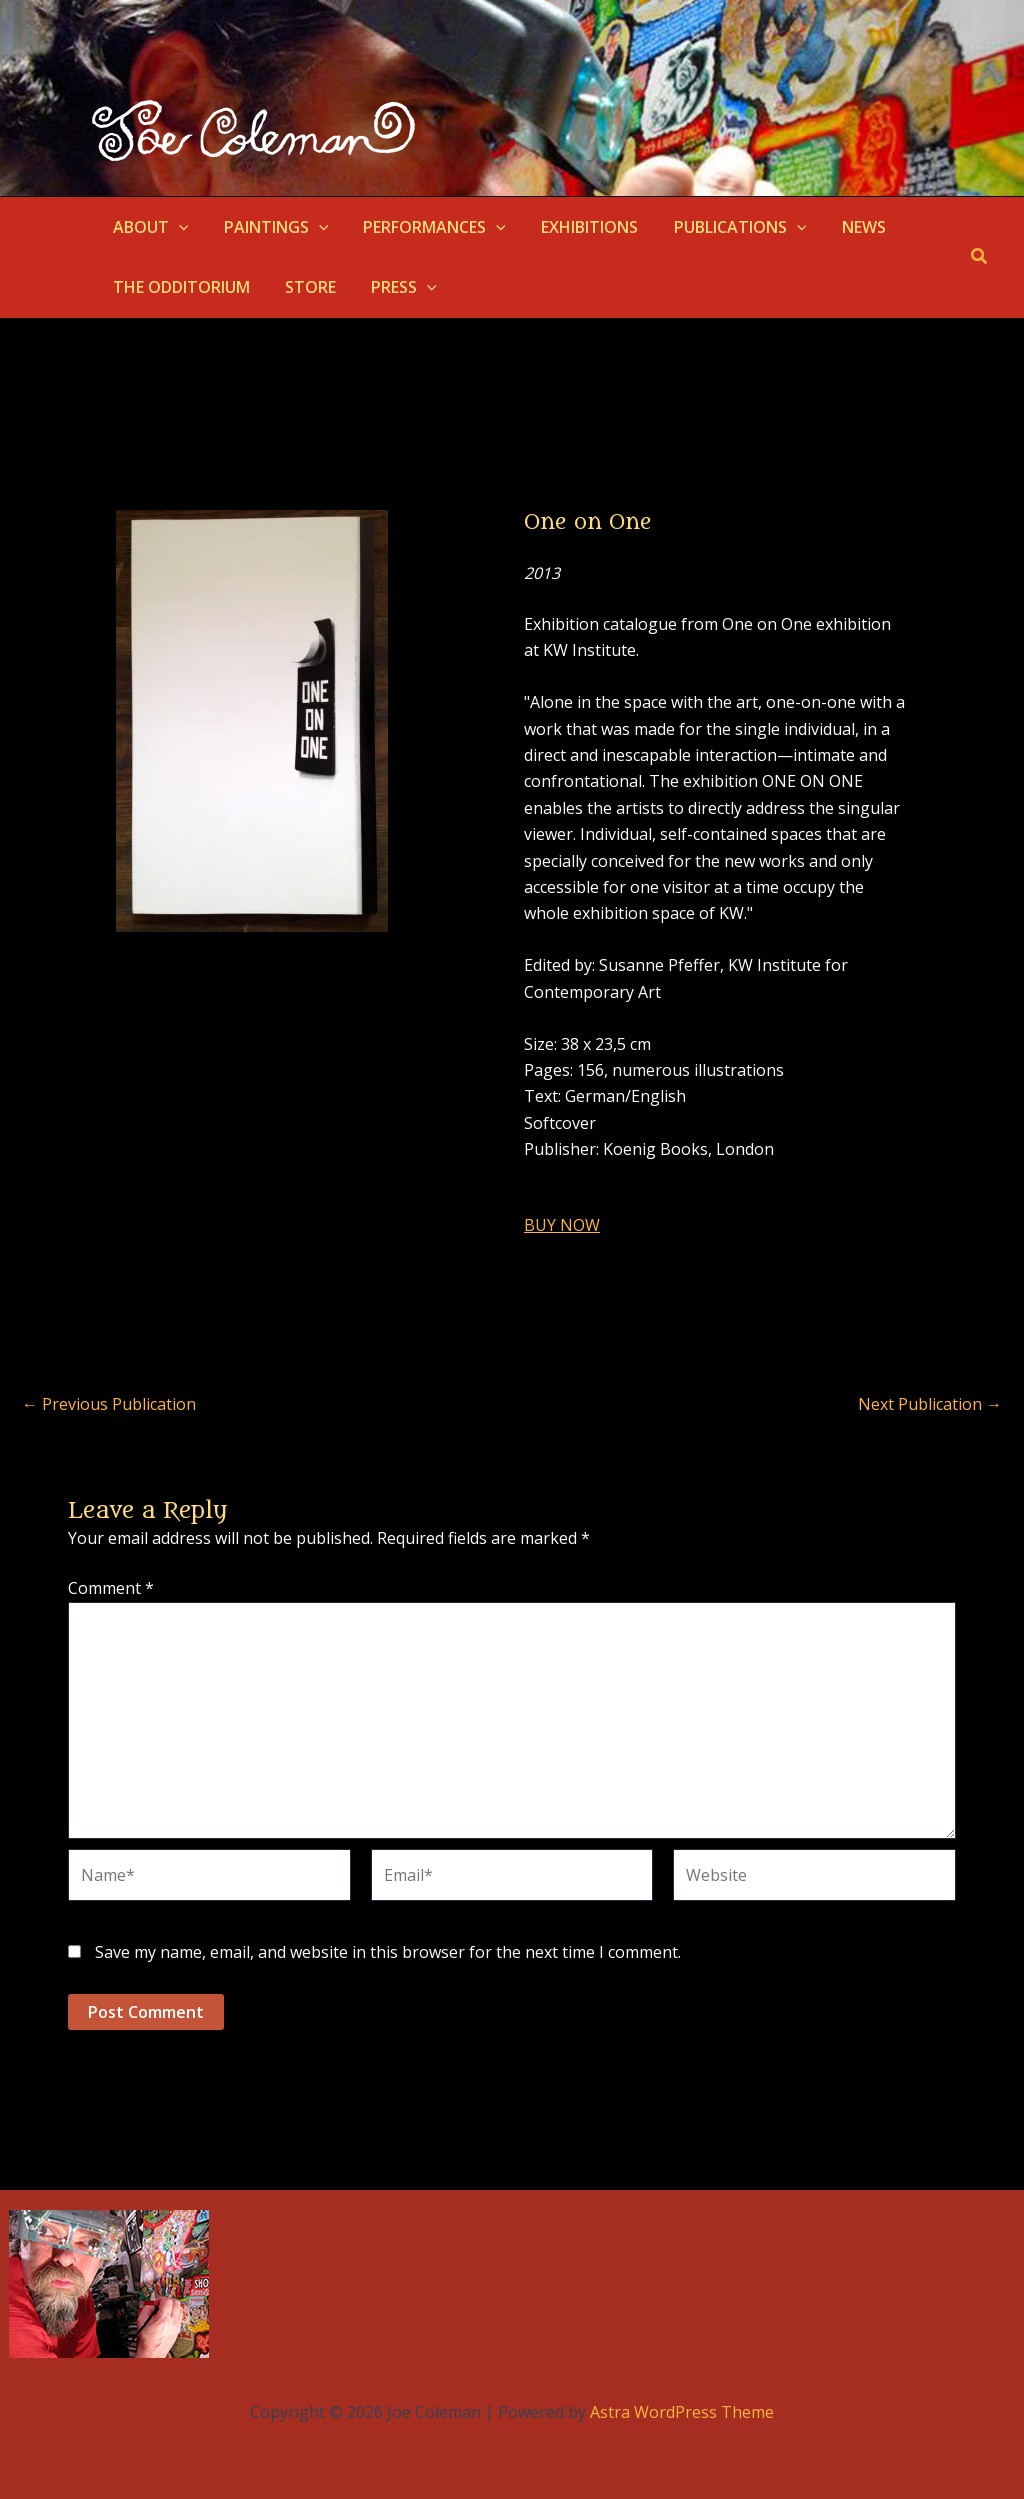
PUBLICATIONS (725, 227)
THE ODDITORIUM (179, 287)
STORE (305, 287)
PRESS (396, 287)
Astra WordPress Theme (682, 2412)
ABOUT (149, 227)
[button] (177, 227)
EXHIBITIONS (578, 227)
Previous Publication (109, 1404)
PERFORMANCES (426, 227)
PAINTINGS (271, 227)
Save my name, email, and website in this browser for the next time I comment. (388, 1952)
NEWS (845, 227)
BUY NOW (562, 1225)
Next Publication (930, 1404)
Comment (111, 1588)
